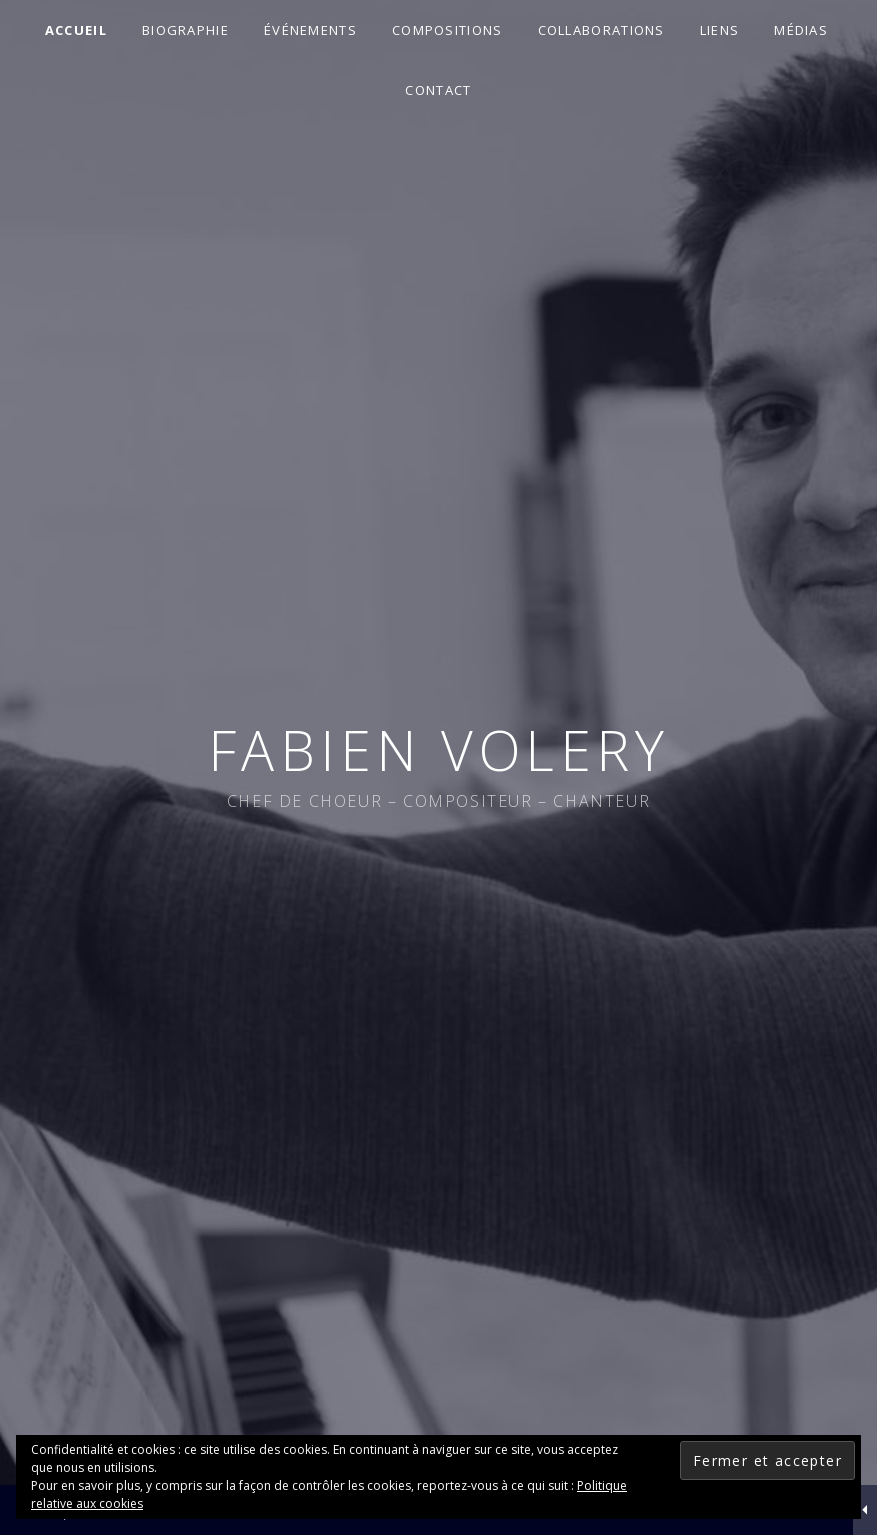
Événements (310, 30)
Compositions (447, 30)
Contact (438, 90)
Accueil (76, 30)
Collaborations (601, 30)
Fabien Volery (439, 749)
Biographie (185, 30)
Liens (720, 30)
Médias (801, 30)
